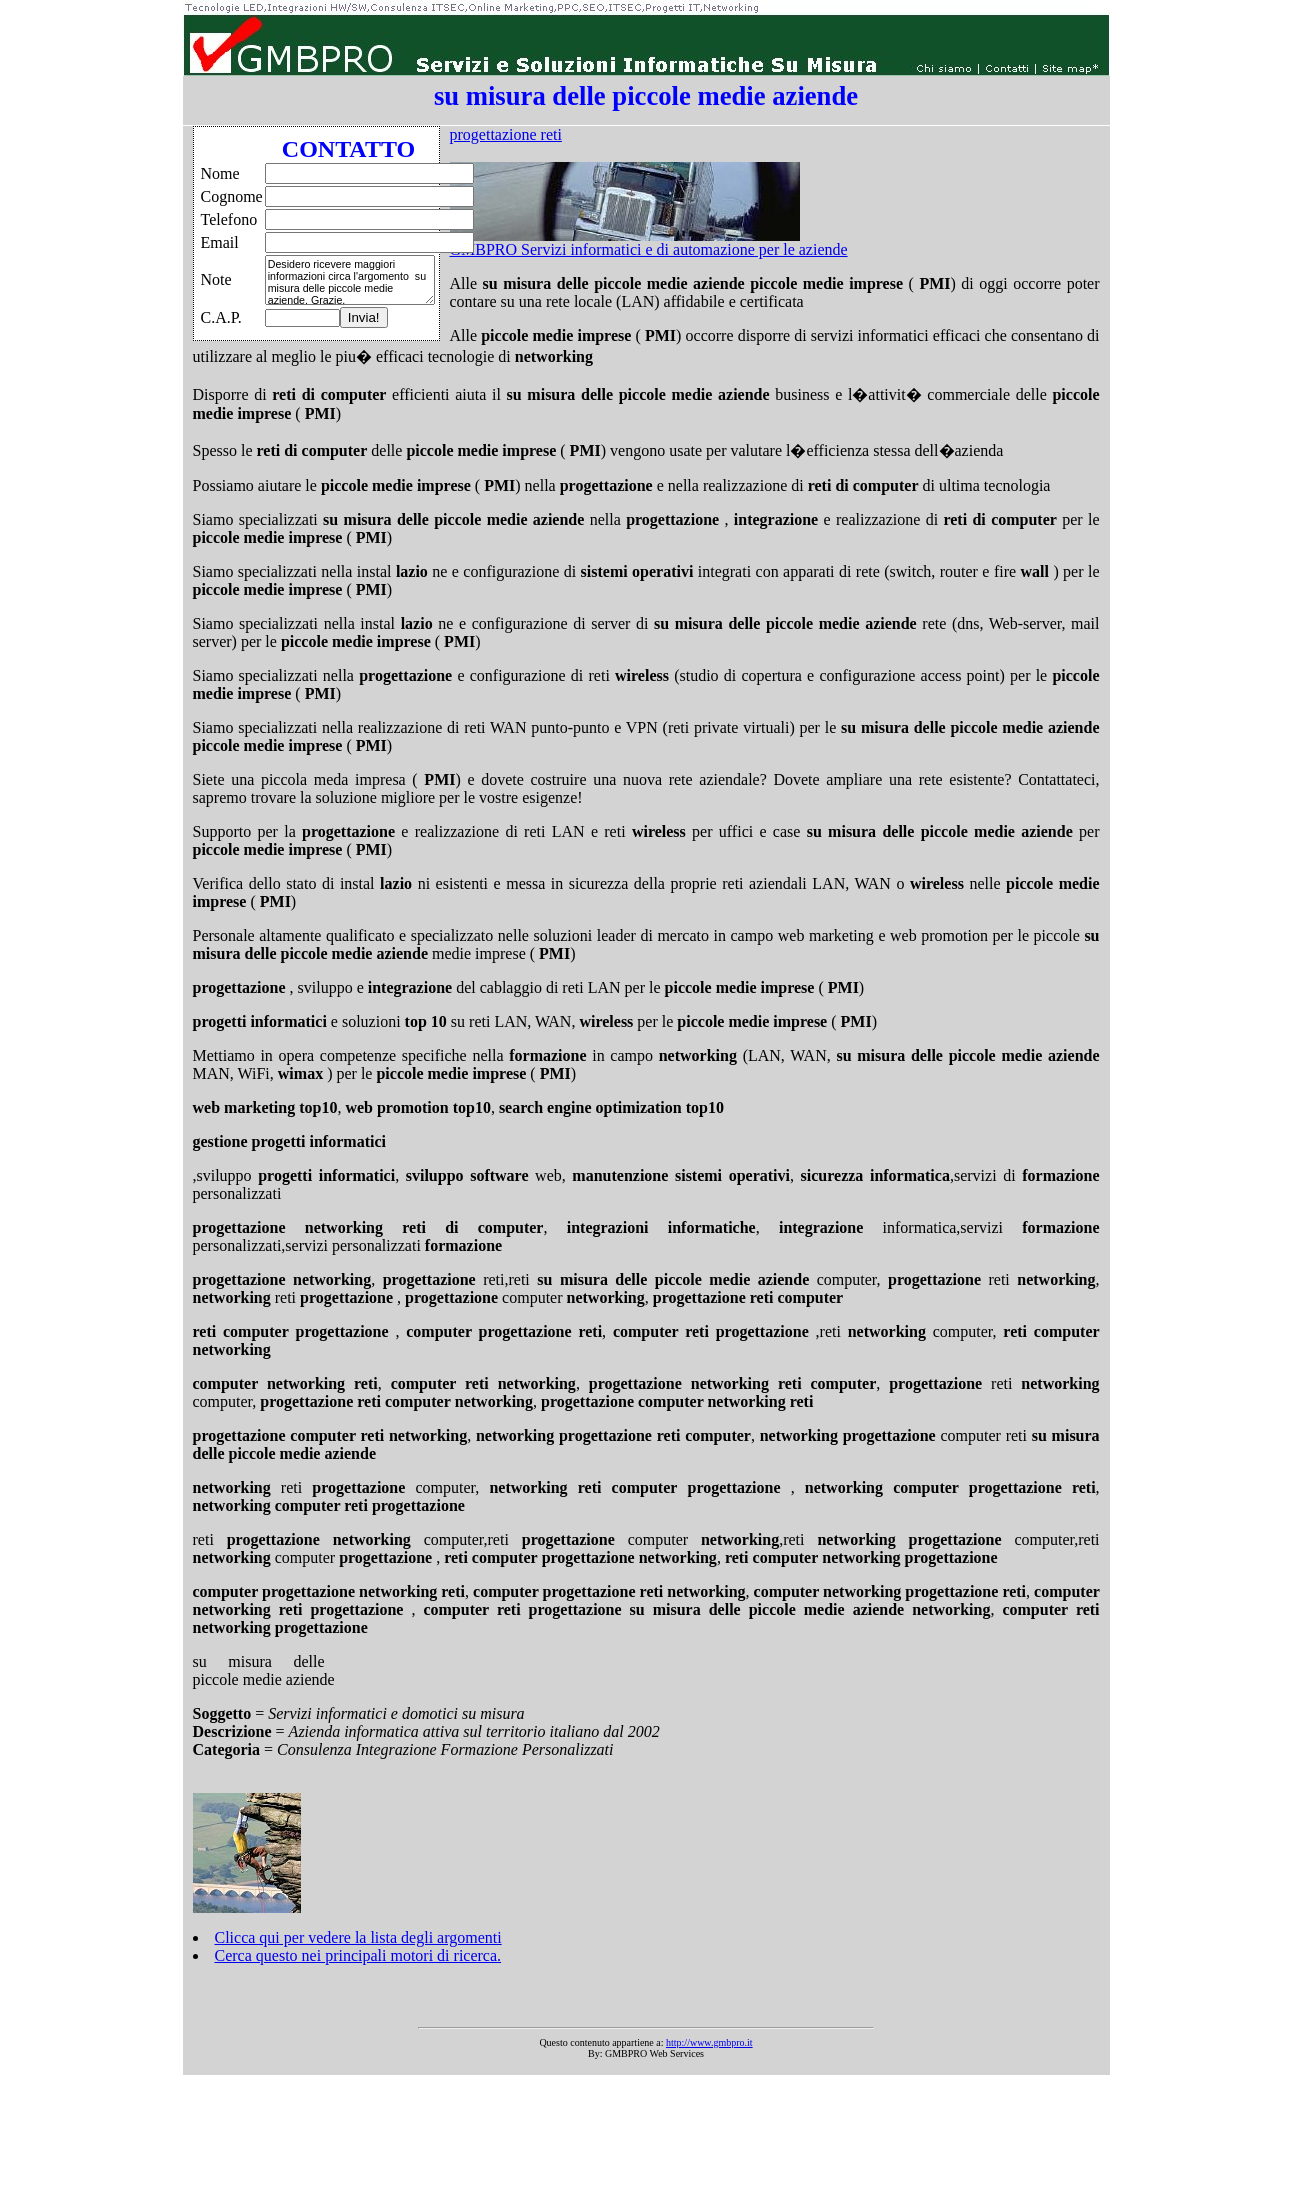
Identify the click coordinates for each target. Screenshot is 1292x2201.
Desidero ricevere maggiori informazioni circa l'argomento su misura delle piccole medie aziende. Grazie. (350, 280)
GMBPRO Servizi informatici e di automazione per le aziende (649, 249)
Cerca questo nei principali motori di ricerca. (358, 1955)
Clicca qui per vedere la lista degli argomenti (358, 1937)
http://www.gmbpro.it (709, 2042)
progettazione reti (506, 134)
